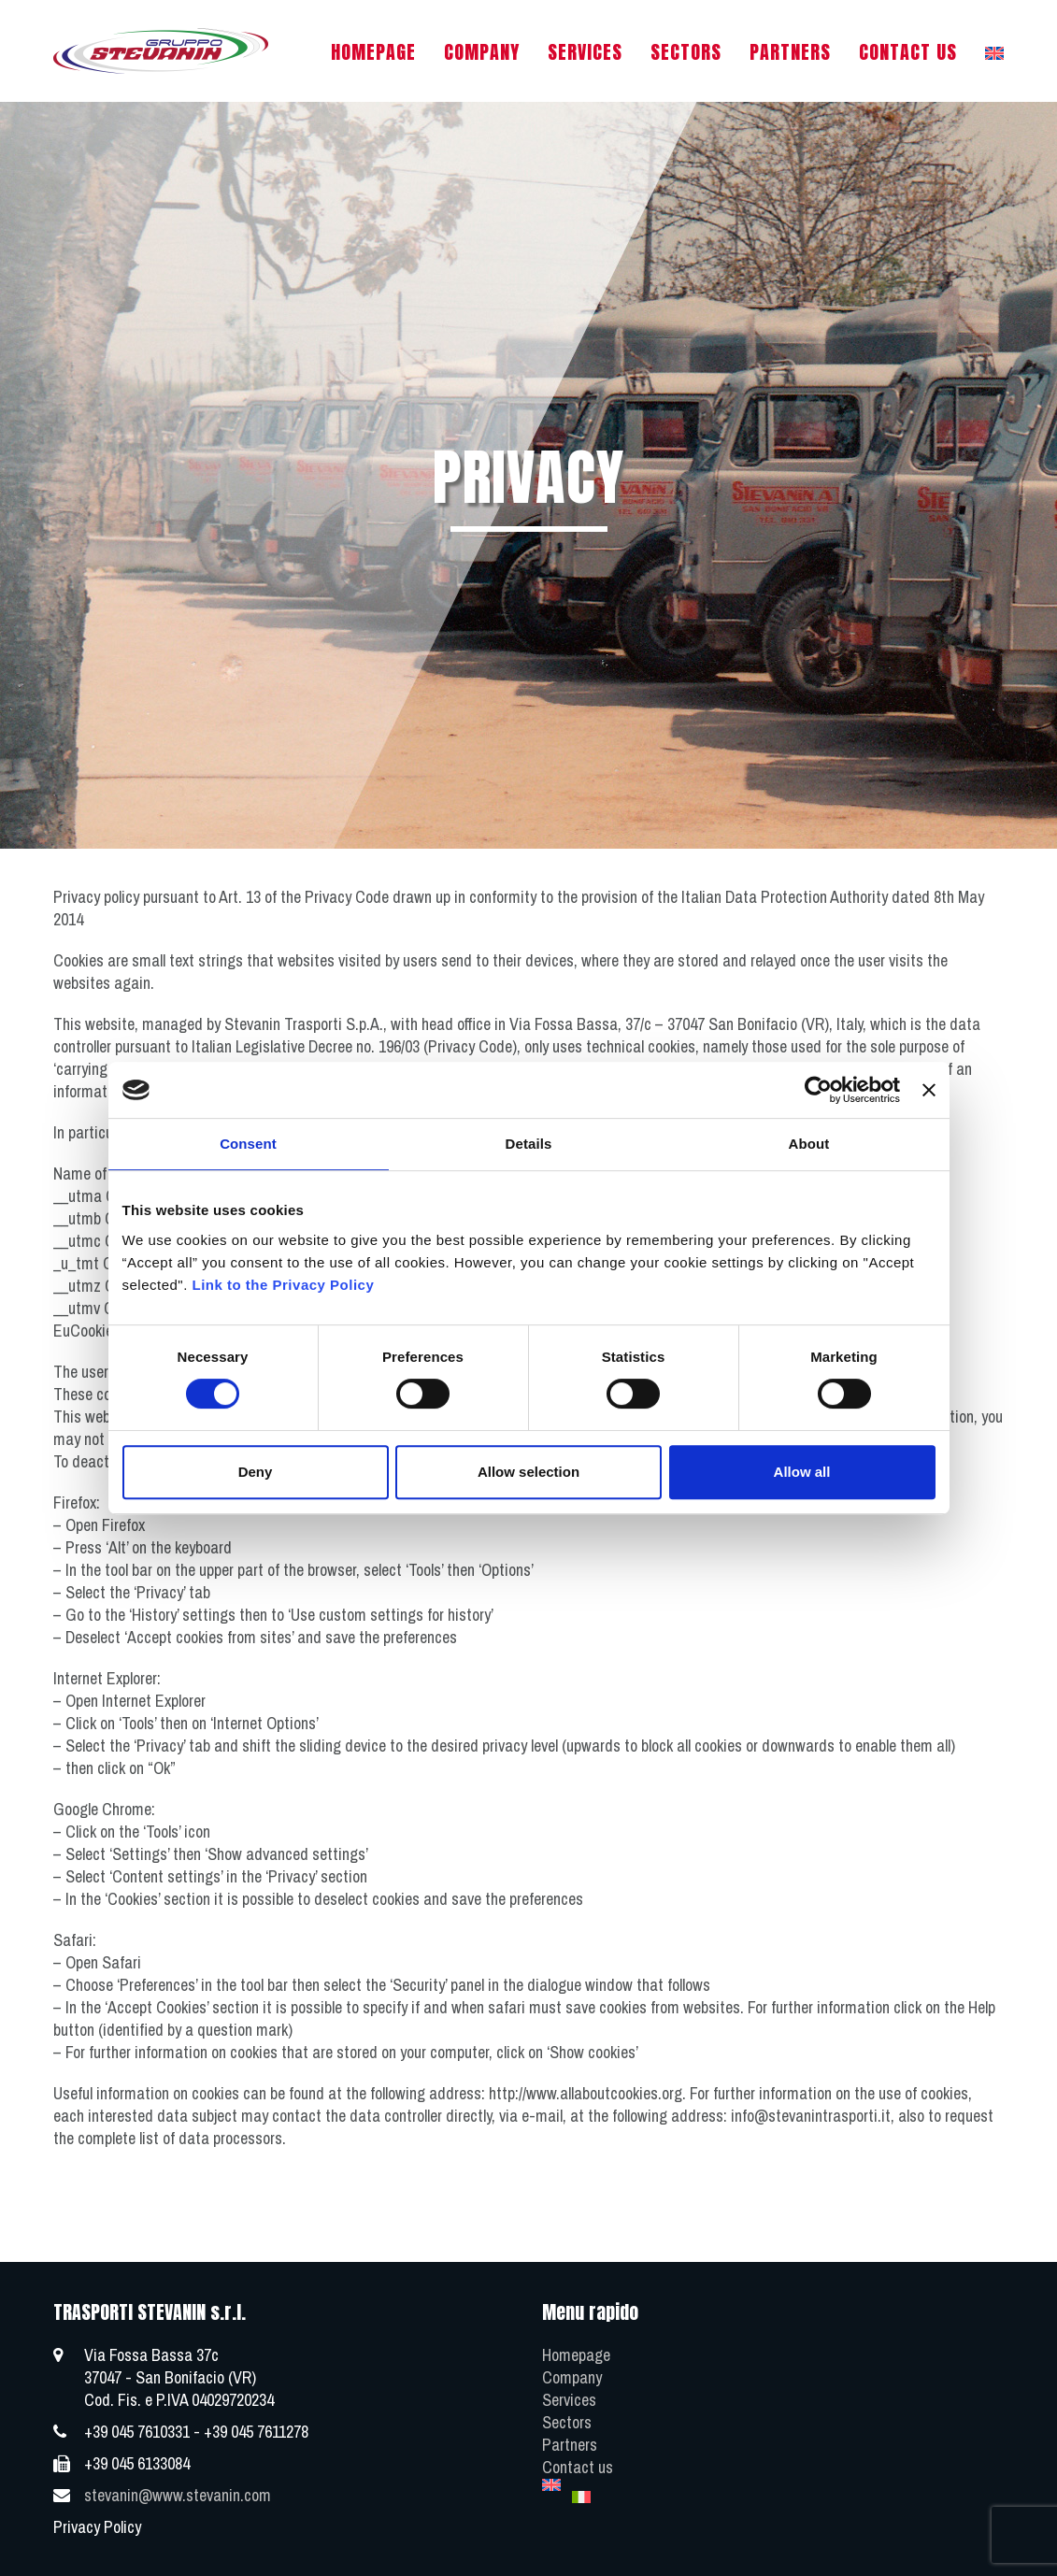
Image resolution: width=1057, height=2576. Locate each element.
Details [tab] (529, 1144)
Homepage (576, 2355)
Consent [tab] (248, 1144)
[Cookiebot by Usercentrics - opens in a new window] (818, 1090)
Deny (255, 1472)
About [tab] (809, 1144)
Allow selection (528, 1472)
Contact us (577, 2467)
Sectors (567, 2422)
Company (572, 2377)
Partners (569, 2444)
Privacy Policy (97, 2527)
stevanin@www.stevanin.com (177, 2495)
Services (569, 2399)
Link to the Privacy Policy (284, 1285)
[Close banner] (929, 1089)
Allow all (802, 1472)
